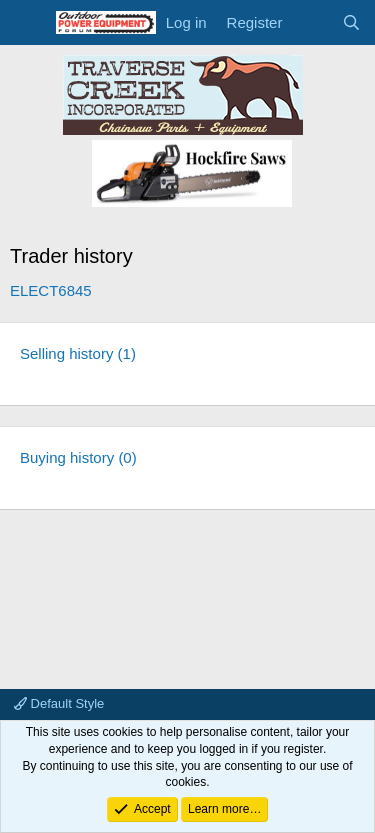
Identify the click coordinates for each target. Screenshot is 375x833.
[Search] (351, 22)
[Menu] (27, 23)
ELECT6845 (51, 290)
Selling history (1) (78, 353)
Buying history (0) (78, 457)
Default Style (59, 703)
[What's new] (311, 22)
